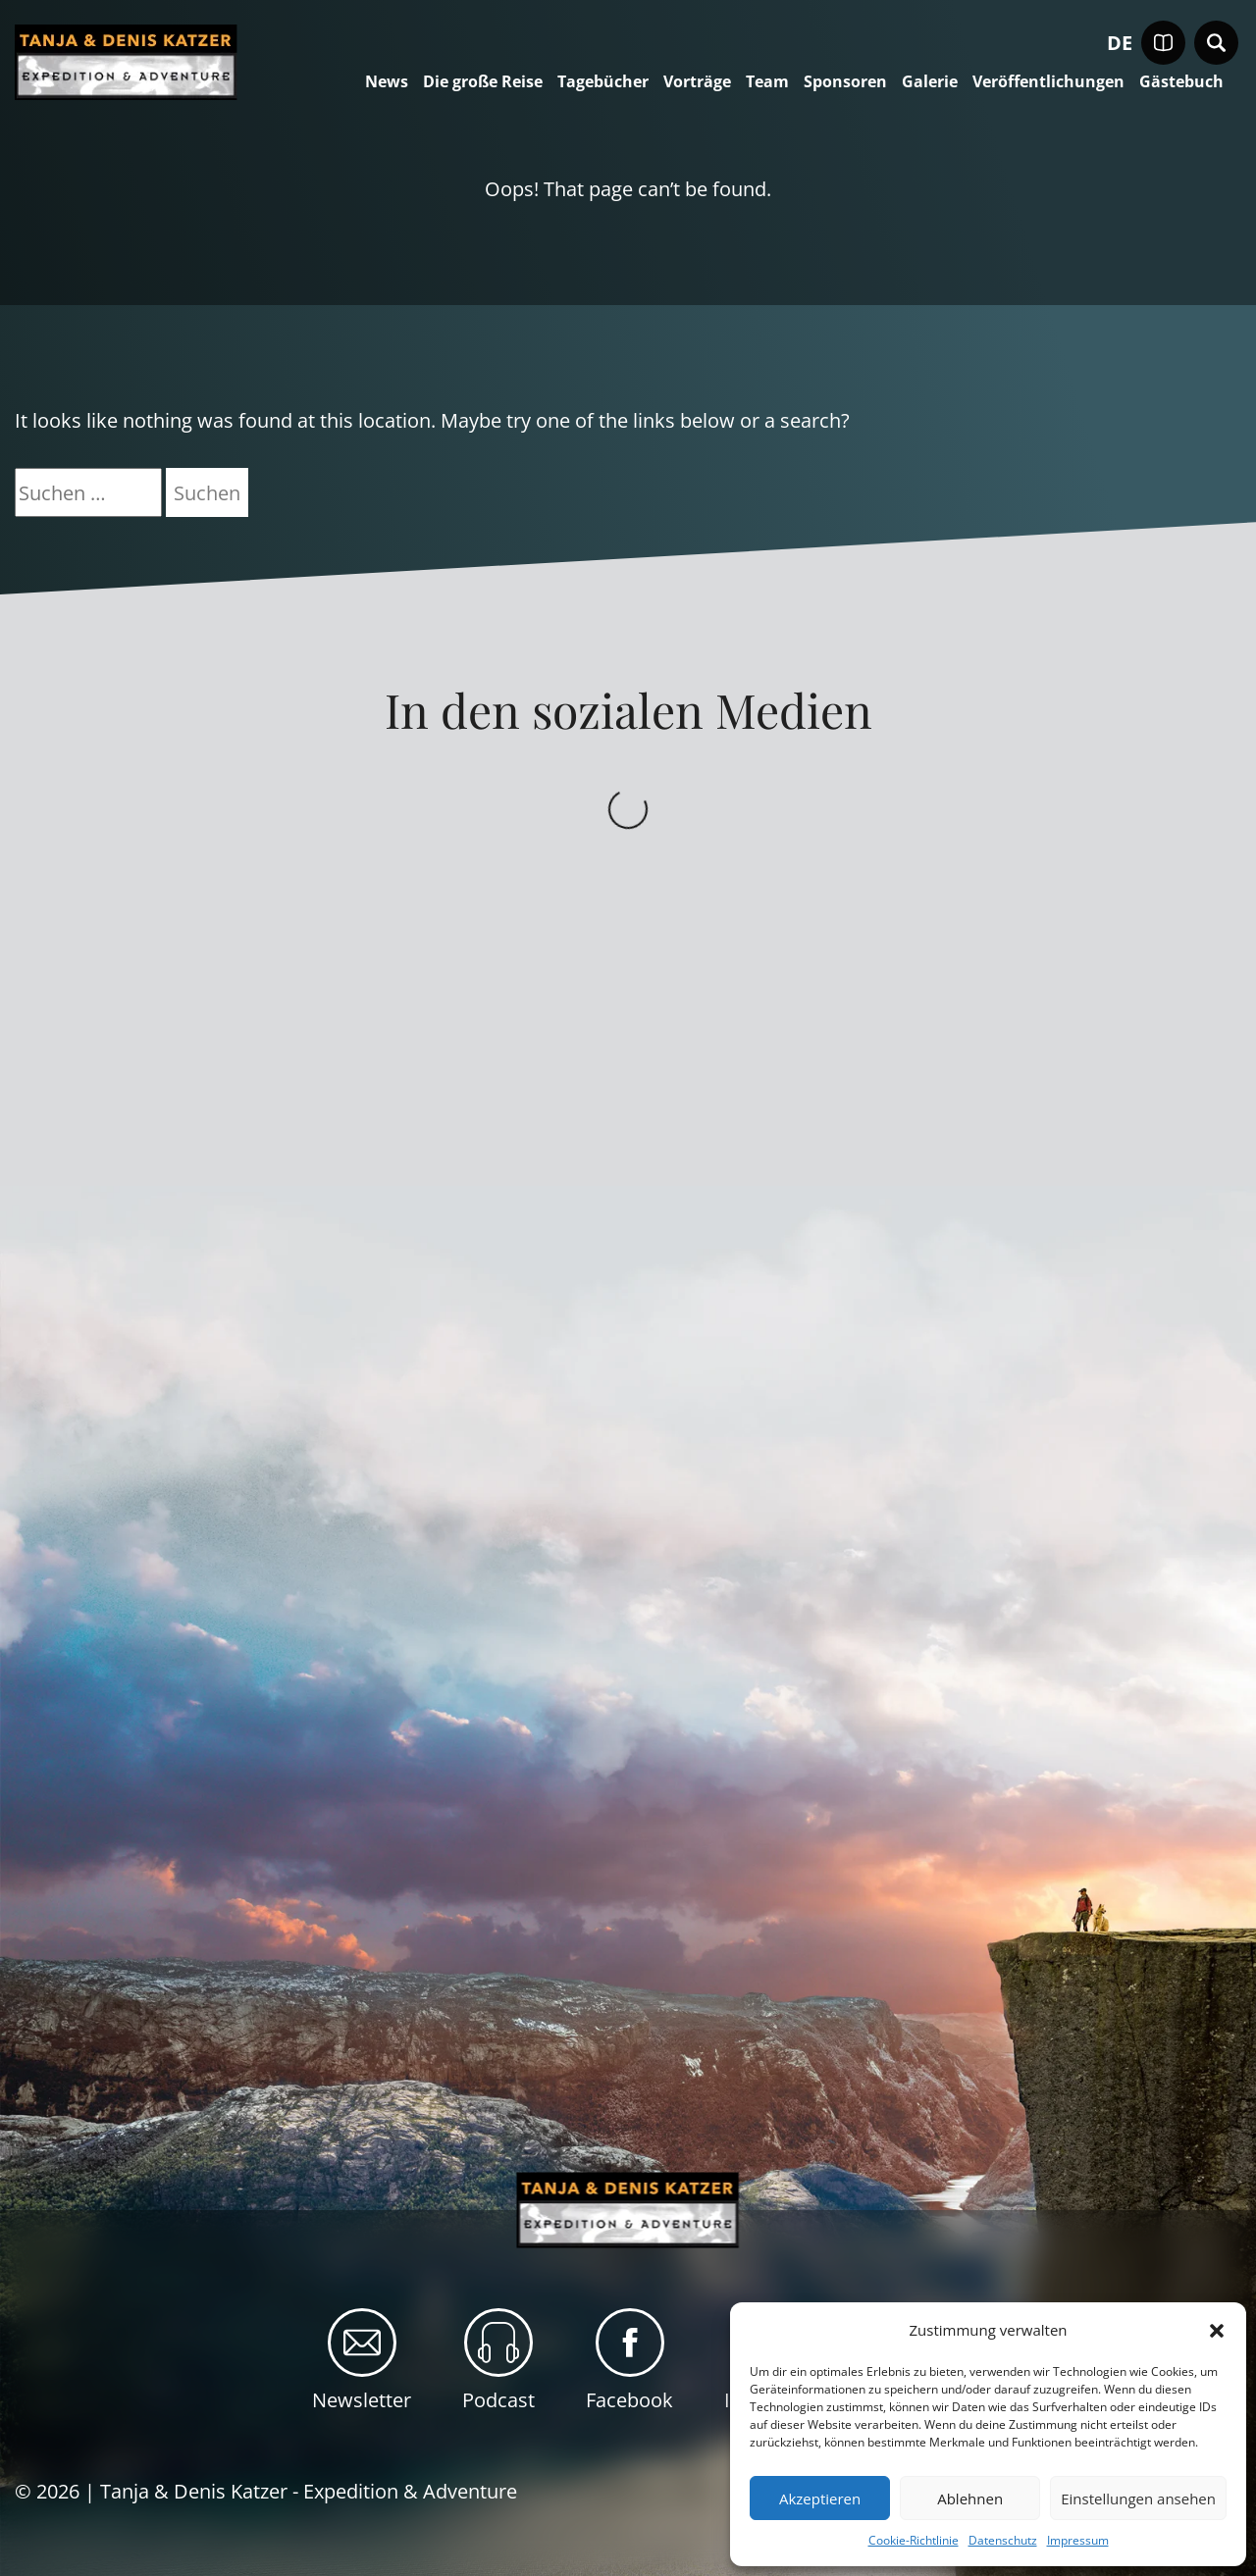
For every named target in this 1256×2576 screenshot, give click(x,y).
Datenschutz (1002, 2540)
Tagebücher (603, 82)
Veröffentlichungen (1048, 82)
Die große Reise (483, 82)
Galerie (930, 82)
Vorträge (697, 82)
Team (767, 82)
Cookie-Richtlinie (913, 2540)
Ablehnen (970, 2498)
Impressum (1078, 2540)
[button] (1217, 2331)
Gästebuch (1181, 82)
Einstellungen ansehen (1138, 2498)
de (1119, 43)
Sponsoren (845, 82)
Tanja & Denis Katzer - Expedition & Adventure (308, 2491)
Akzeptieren (820, 2498)
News (386, 82)
